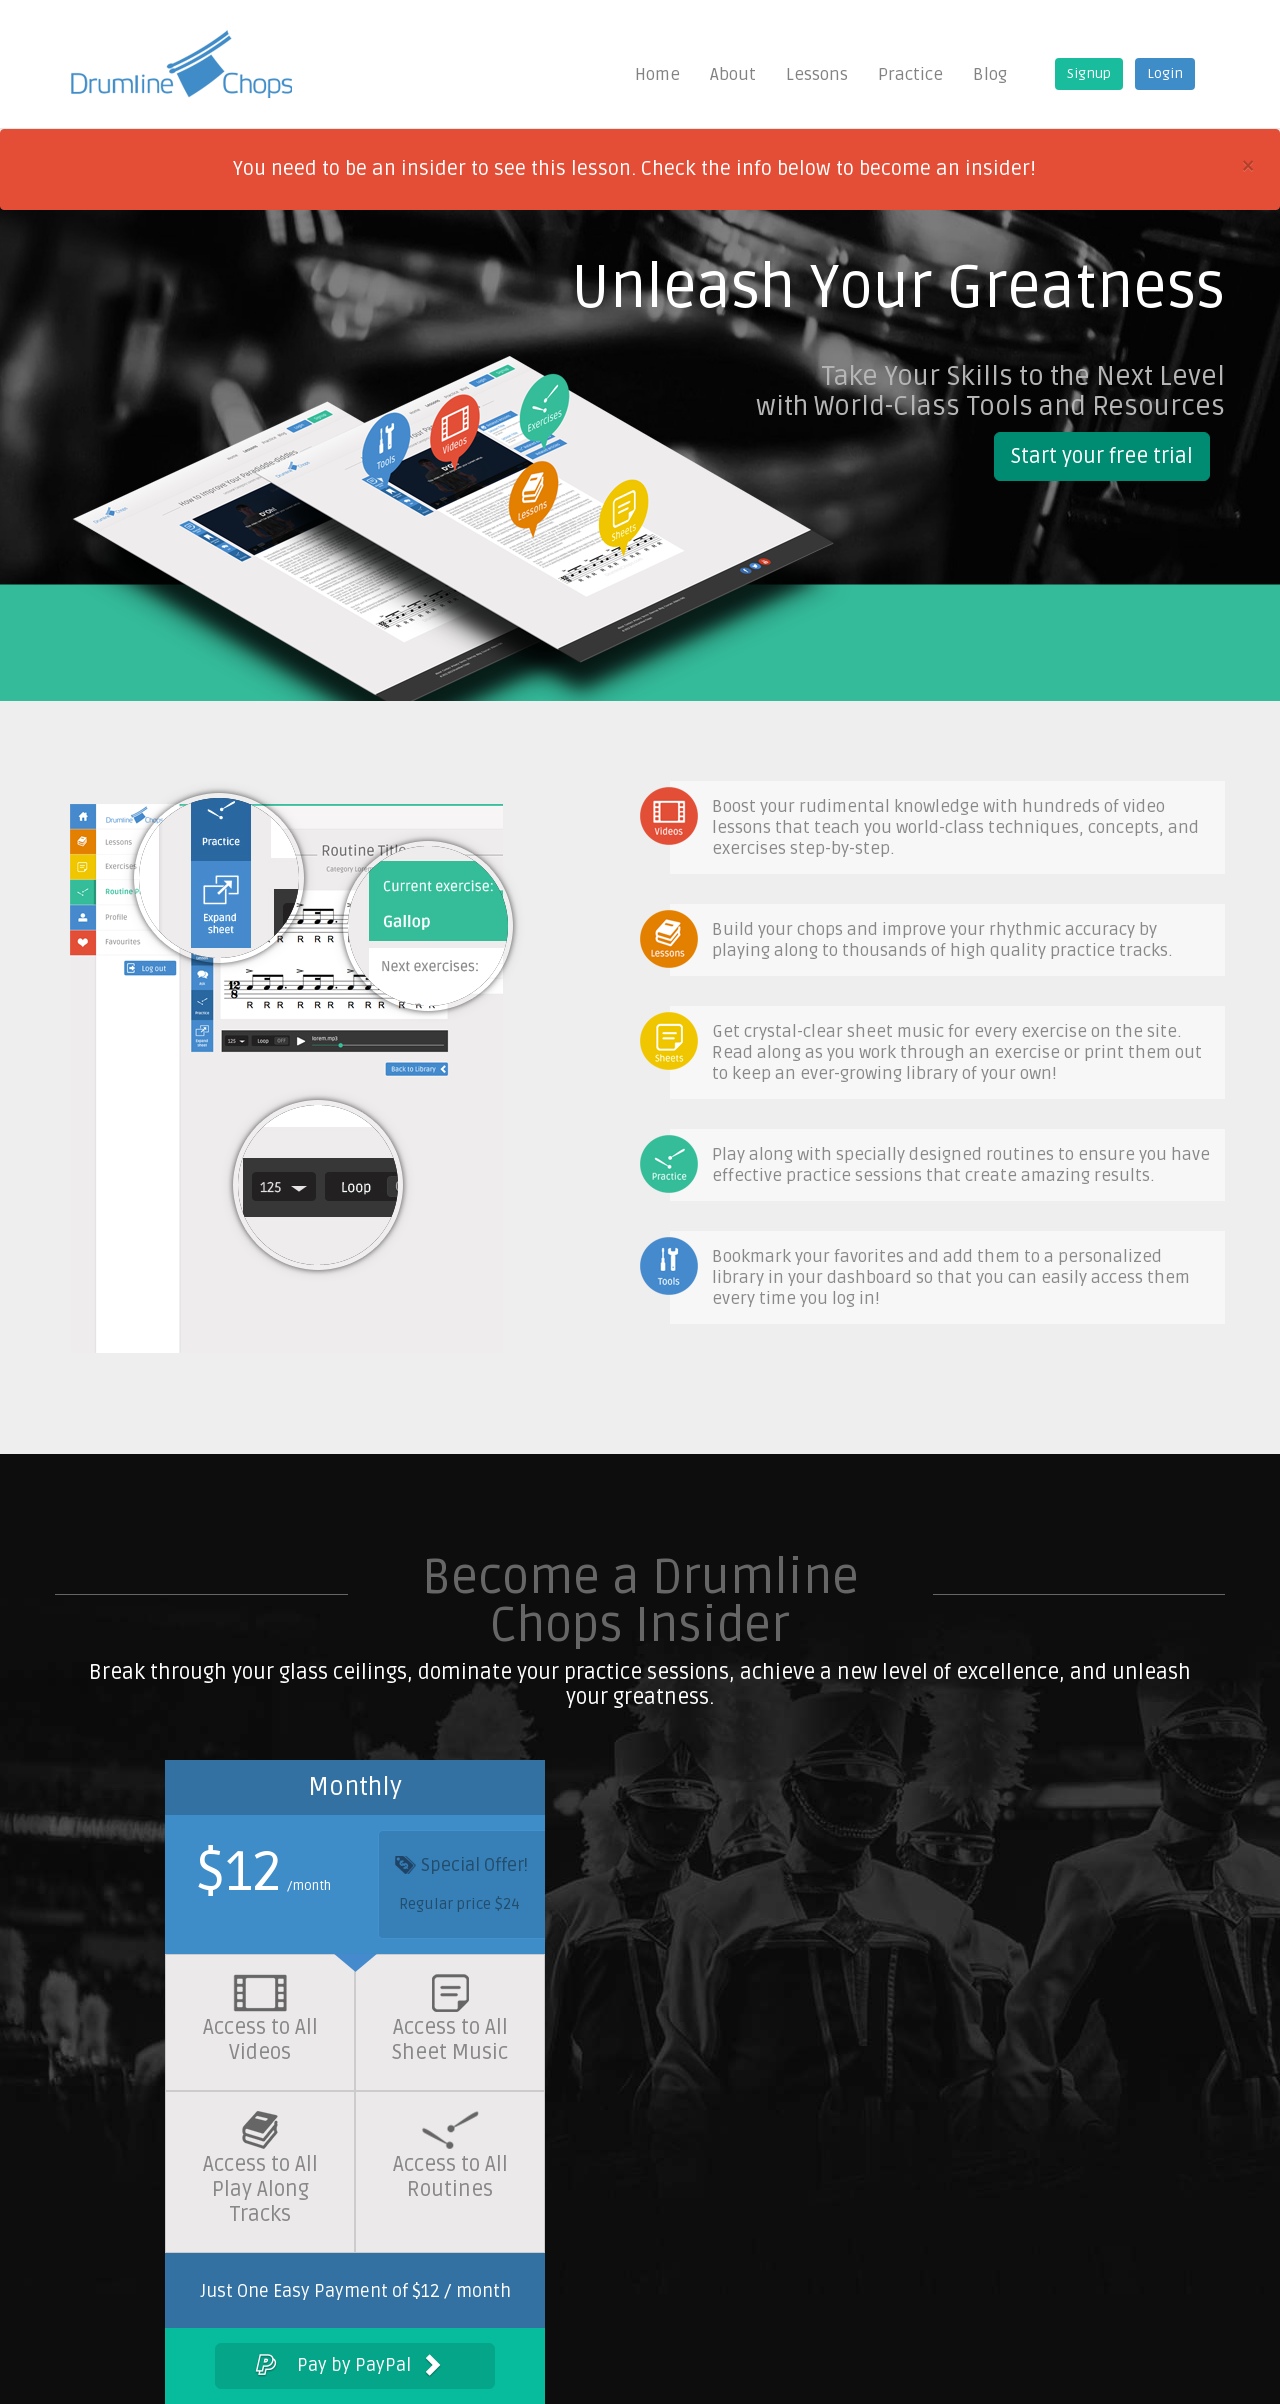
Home (657, 74)
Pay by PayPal (348, 2366)
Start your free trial (1102, 456)
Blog (990, 74)
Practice (910, 74)
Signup (1089, 73)
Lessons (817, 74)
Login (1165, 73)
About (733, 74)
